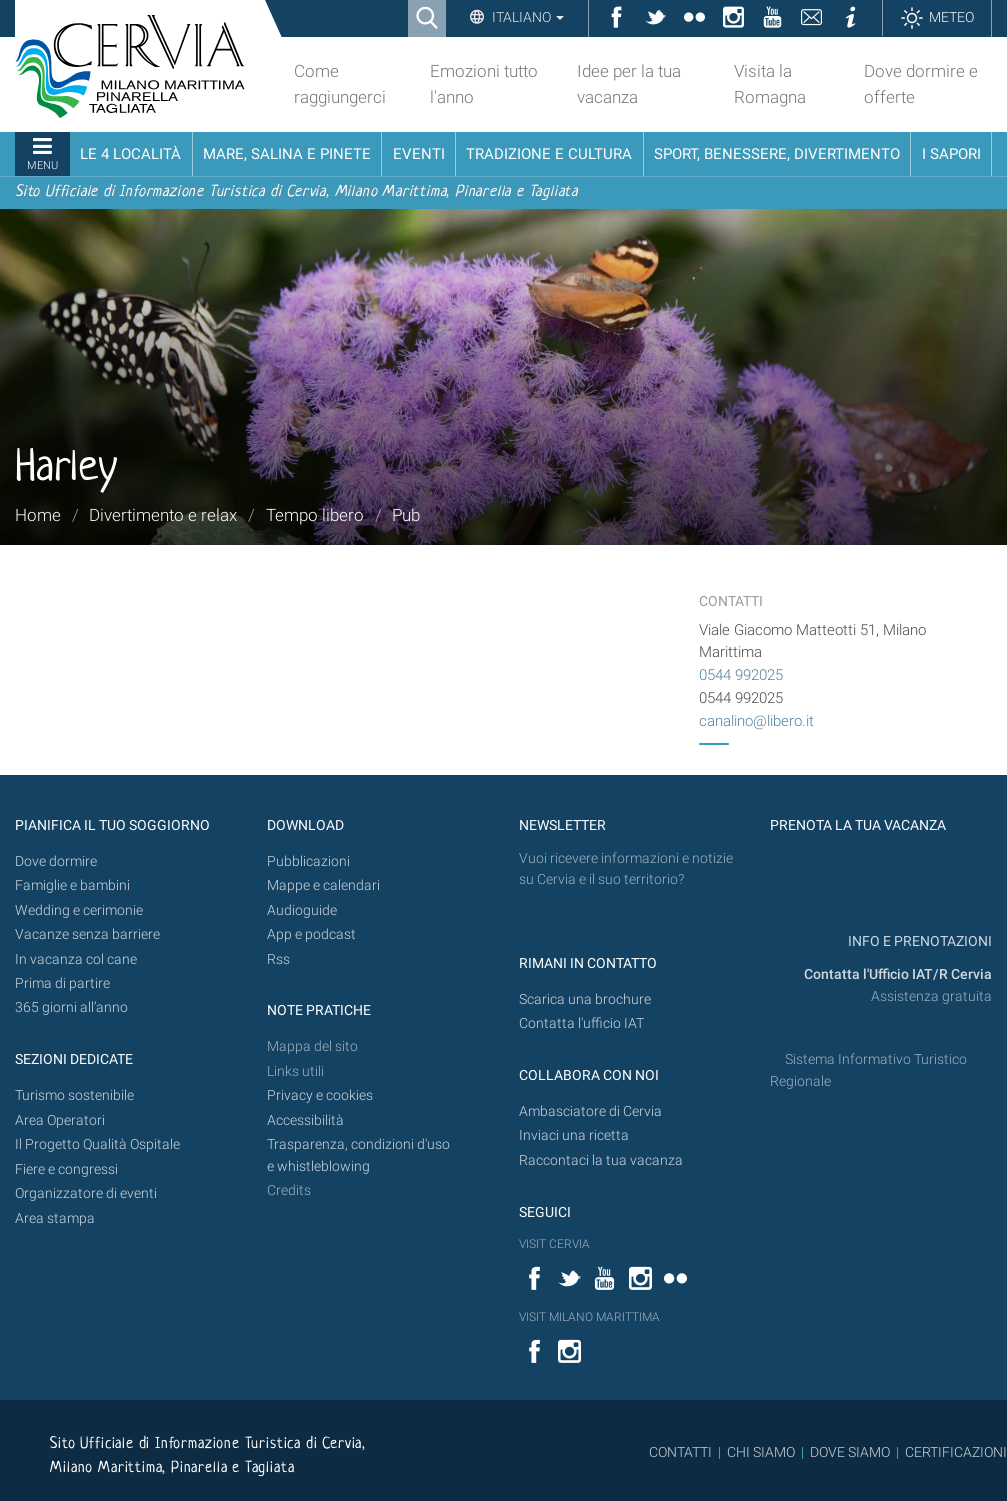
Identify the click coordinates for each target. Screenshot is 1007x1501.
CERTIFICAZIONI (956, 1452)
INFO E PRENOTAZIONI (918, 941)
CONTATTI (680, 1452)
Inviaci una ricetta (574, 1135)
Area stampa (55, 1218)
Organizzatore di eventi (86, 1193)
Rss (278, 959)
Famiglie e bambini (72, 885)
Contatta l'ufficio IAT (581, 1023)
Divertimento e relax (163, 515)
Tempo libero (315, 515)
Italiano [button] (526, 17)
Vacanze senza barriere (87, 934)
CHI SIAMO (761, 1452)
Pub (406, 515)
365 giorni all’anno (71, 1007)
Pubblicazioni (308, 861)
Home (38, 515)
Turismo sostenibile (74, 1095)
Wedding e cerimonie (79, 910)
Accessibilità (305, 1120)
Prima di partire (62, 983)
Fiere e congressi (66, 1169)
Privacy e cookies (320, 1095)
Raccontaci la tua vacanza (601, 1160)
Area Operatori (60, 1120)
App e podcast (311, 934)
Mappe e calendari (323, 885)
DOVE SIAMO (848, 1452)
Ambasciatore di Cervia (590, 1111)
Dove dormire (56, 861)
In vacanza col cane (76, 959)
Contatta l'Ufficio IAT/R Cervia (898, 974)
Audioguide (302, 910)
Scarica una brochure (585, 999)
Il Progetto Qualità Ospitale (97, 1144)
